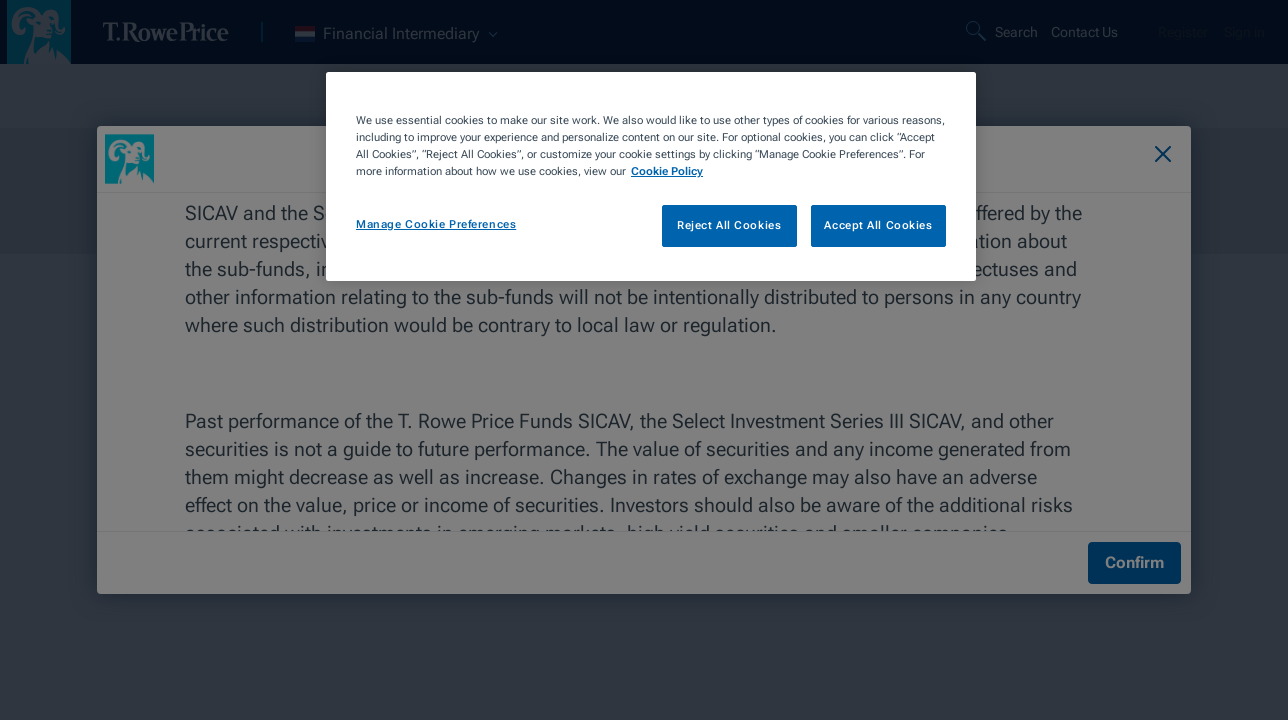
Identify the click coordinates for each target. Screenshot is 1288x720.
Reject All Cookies (729, 225)
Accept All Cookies (878, 225)
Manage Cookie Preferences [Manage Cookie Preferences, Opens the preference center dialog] (436, 224)
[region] (651, 176)
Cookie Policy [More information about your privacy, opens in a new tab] (667, 171)
